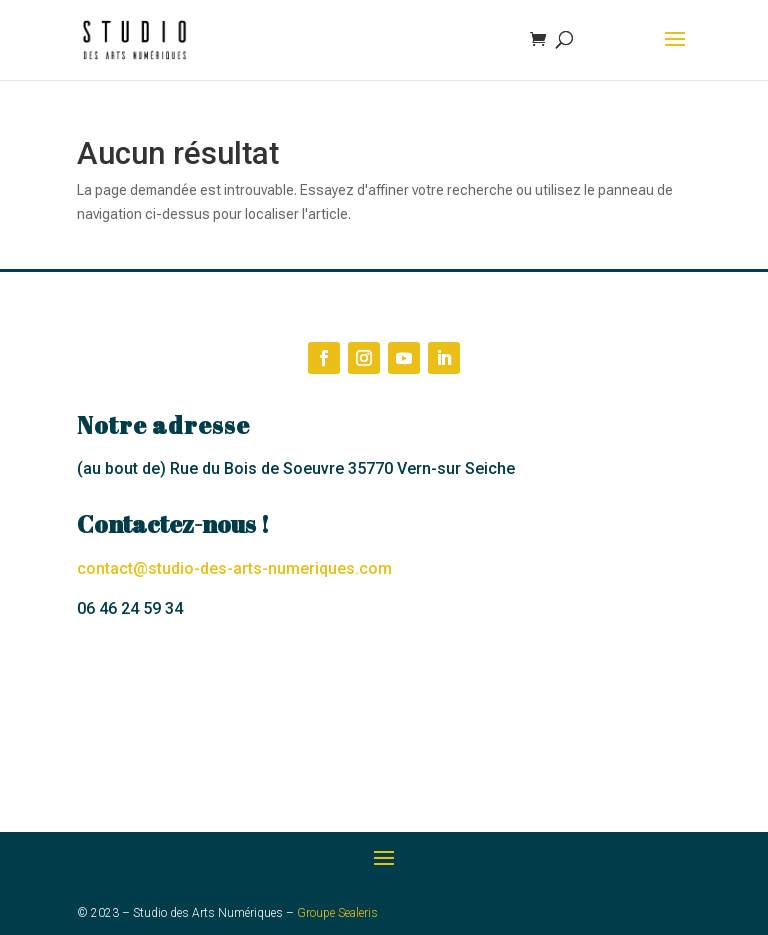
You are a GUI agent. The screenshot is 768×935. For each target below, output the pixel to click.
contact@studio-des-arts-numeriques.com (234, 568)
